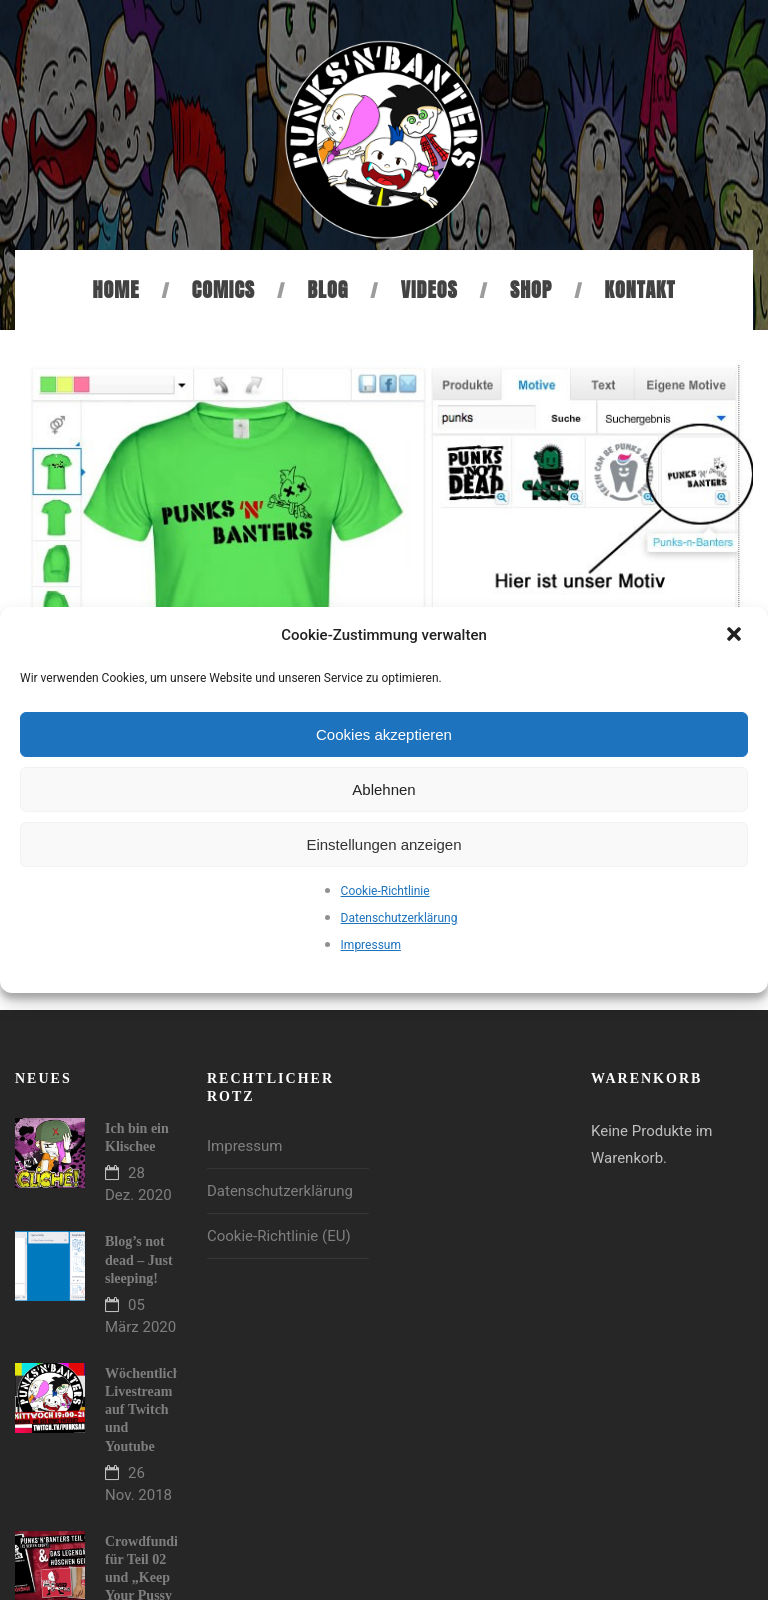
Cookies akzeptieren (384, 734)
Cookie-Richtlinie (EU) (279, 1236)
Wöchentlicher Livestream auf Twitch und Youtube (149, 1410)
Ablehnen (383, 789)
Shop (531, 289)
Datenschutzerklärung (399, 918)
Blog (327, 289)
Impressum (371, 945)
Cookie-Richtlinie (385, 891)
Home (116, 289)
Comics (223, 289)
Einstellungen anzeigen (383, 844)
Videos (429, 289)
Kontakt (640, 289)
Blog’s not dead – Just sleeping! (139, 1259)
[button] (736, 636)
